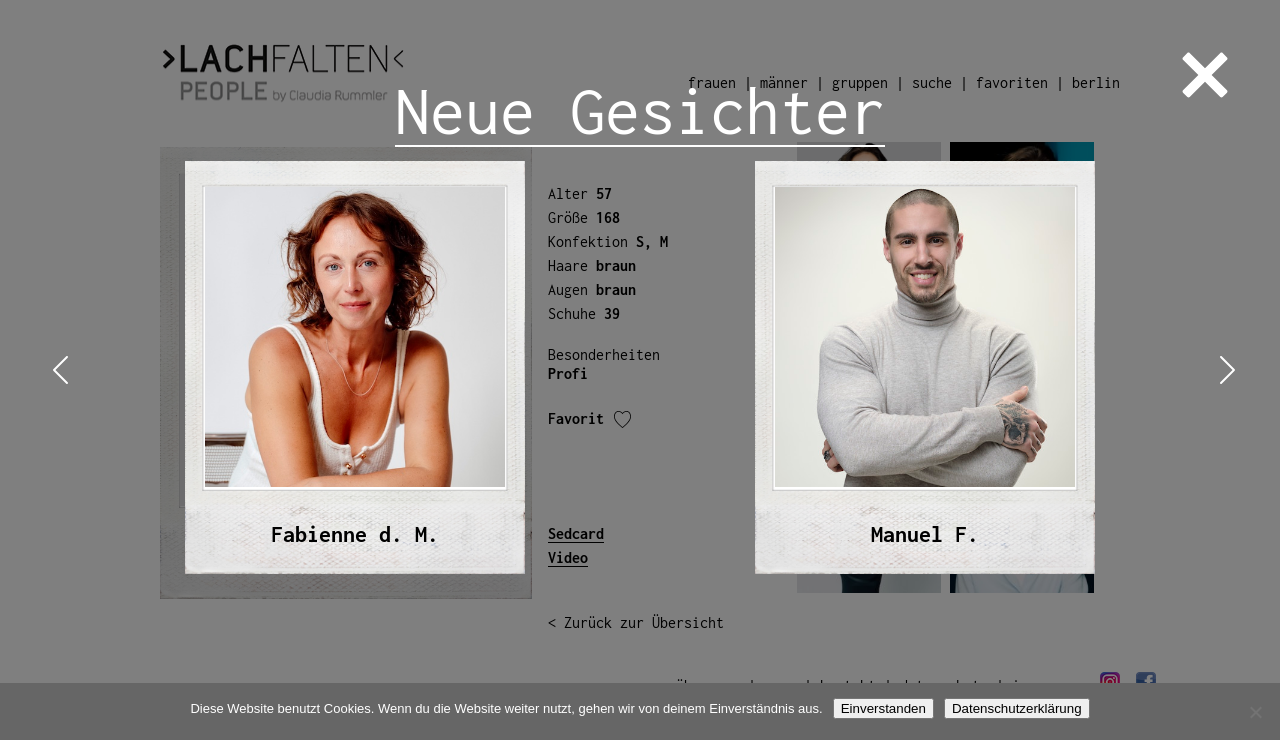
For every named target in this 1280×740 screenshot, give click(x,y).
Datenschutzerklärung (1017, 708)
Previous (56, 370)
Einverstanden (883, 708)
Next (1223, 370)
